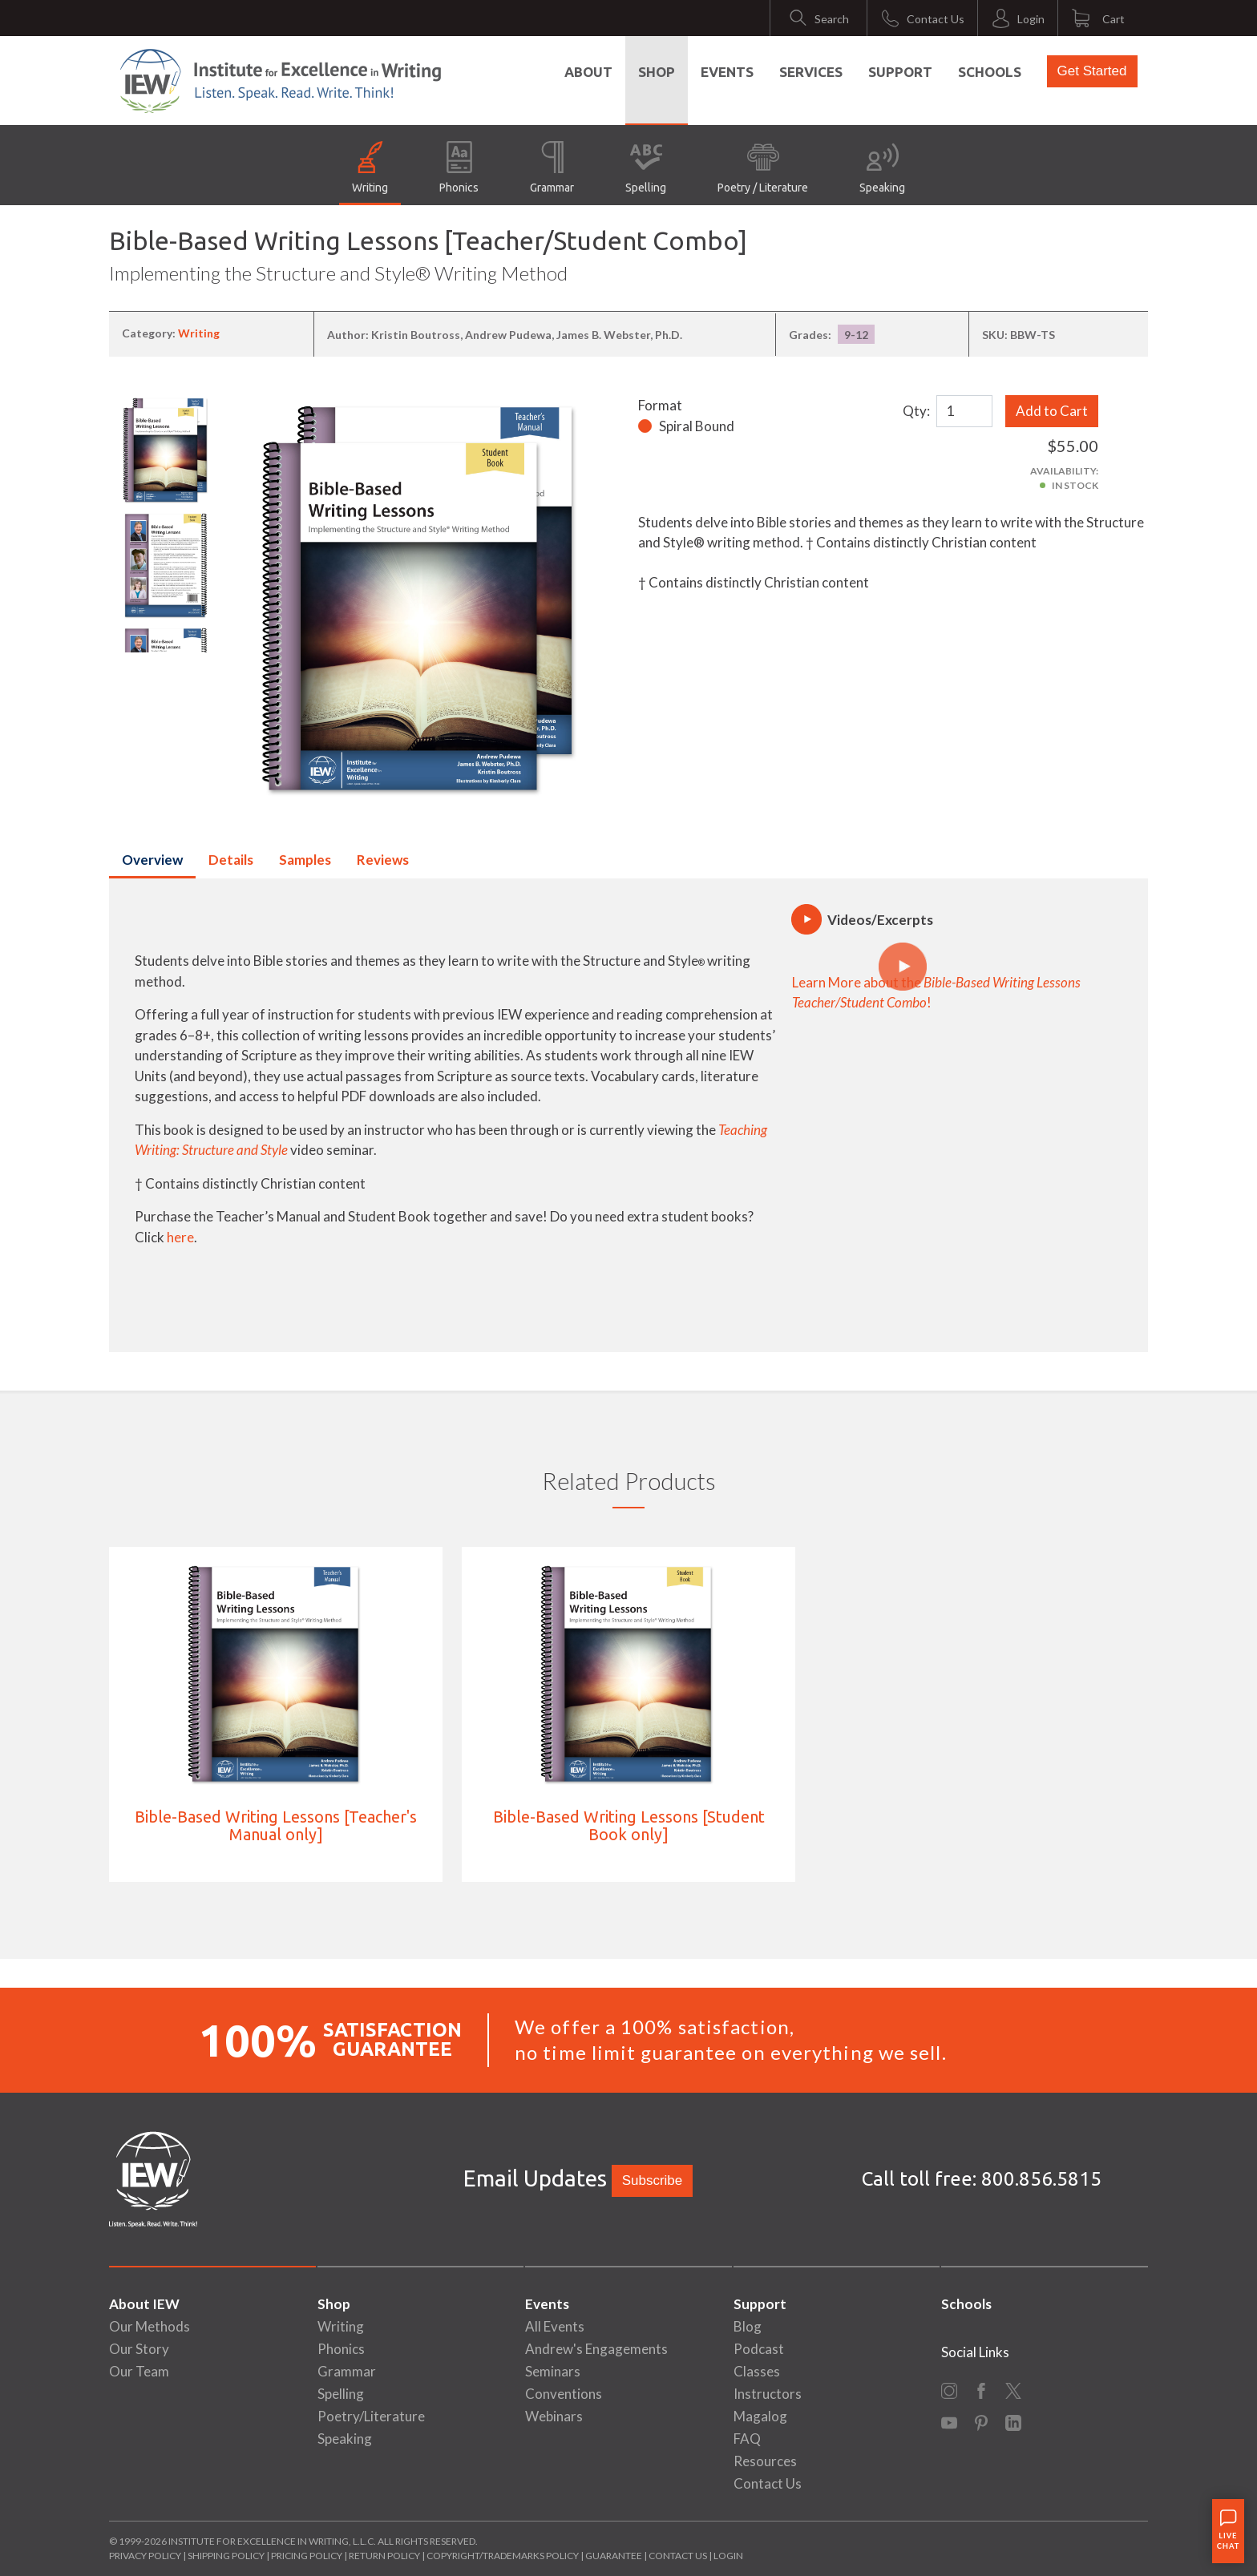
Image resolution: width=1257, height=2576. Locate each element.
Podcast (759, 2348)
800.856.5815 (1041, 2179)
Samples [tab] (305, 859)
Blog (748, 2326)
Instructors (768, 2393)
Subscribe (652, 2180)
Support (900, 71)
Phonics (459, 167)
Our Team (139, 2371)
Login (728, 2556)
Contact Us (768, 2483)
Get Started (1092, 71)
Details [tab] (230, 859)
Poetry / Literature (762, 167)
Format (660, 405)
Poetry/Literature (371, 2416)
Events (727, 71)
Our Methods (149, 2326)
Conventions (563, 2393)
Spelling (645, 167)
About (588, 71)
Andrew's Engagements (596, 2348)
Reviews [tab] (383, 859)
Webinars (554, 2416)
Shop (656, 71)
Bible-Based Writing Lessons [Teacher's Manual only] (276, 1825)
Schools (989, 71)
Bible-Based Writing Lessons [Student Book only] (629, 1825)
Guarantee (614, 2556)
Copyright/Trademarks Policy (502, 2556)
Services (811, 71)
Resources (765, 2461)
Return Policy (384, 2556)
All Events (554, 2326)
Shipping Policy (226, 2556)
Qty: (916, 410)
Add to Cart (1052, 410)
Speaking (882, 167)
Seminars (552, 2371)
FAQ (747, 2438)
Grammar (552, 167)
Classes (757, 2371)
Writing (370, 167)
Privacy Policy (145, 2556)
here (180, 1237)
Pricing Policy (306, 2556)
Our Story (139, 2348)
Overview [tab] (152, 859)
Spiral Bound (696, 426)
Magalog (760, 2416)
